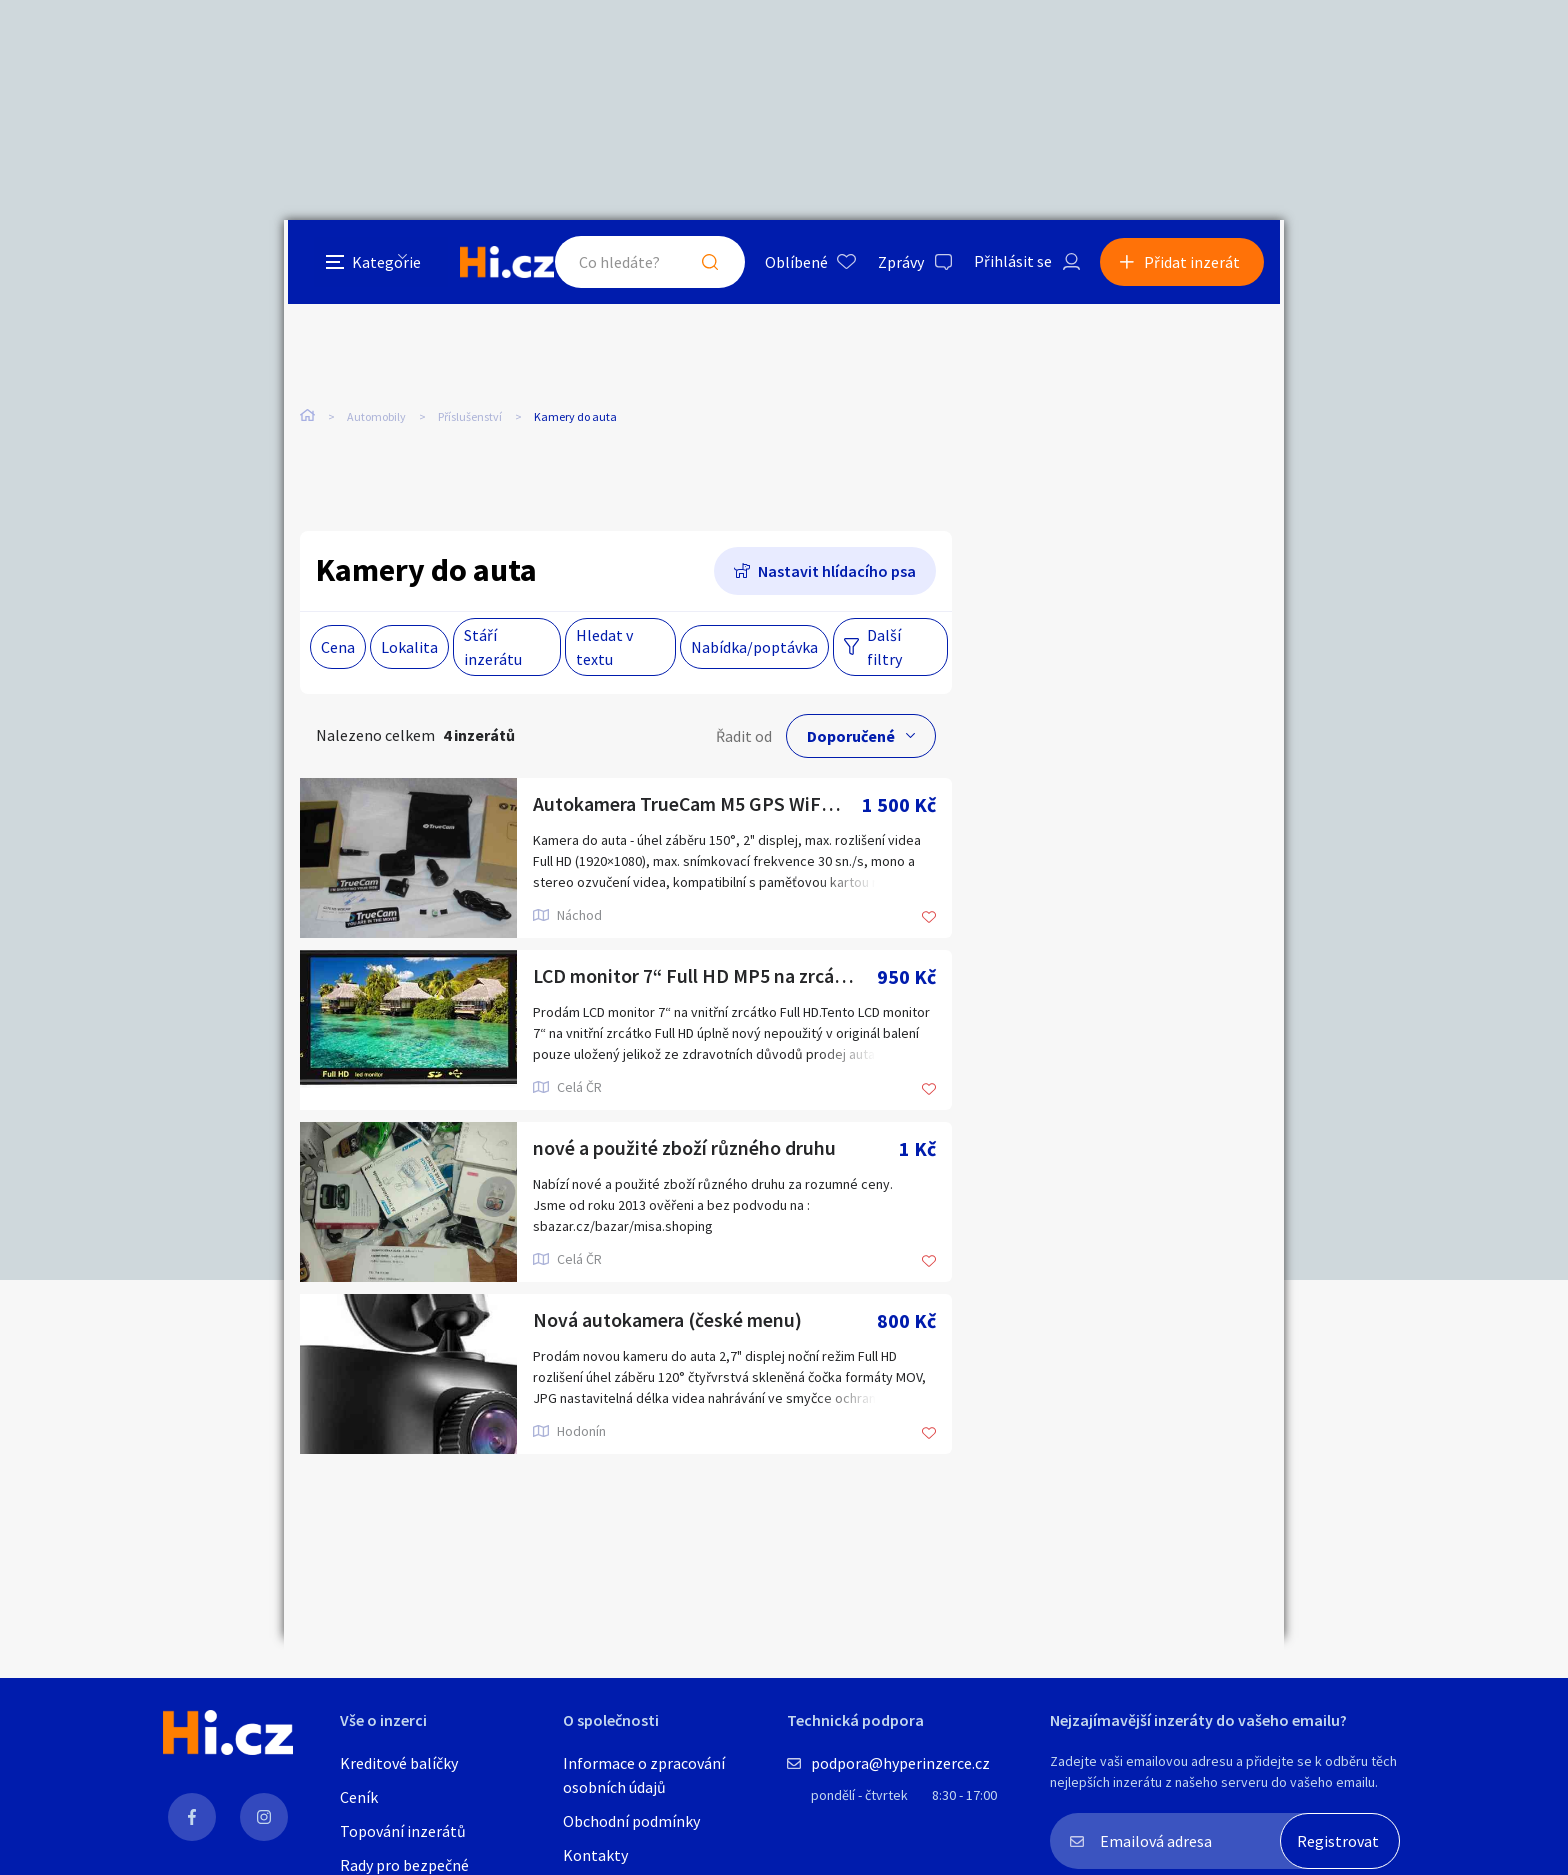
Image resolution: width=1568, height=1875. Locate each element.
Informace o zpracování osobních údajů (644, 1775)
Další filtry (884, 648)
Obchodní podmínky (631, 1821)
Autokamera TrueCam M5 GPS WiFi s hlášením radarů (697, 805)
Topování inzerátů (403, 1831)
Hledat (712, 264)
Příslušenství (470, 419)
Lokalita (409, 648)
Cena (338, 648)
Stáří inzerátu (493, 648)
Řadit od (744, 737)
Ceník (359, 1797)
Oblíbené (798, 264)
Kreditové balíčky (399, 1763)
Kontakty (595, 1855)
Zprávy (903, 264)
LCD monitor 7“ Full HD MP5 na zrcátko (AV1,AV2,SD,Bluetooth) (705, 977)
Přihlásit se (1015, 264)
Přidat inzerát (1196, 264)
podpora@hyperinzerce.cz (900, 1763)
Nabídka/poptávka (754, 648)
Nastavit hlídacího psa (837, 572)
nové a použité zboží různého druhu (685, 1149)
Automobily (376, 419)
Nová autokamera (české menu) (668, 1321)
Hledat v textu (604, 648)
